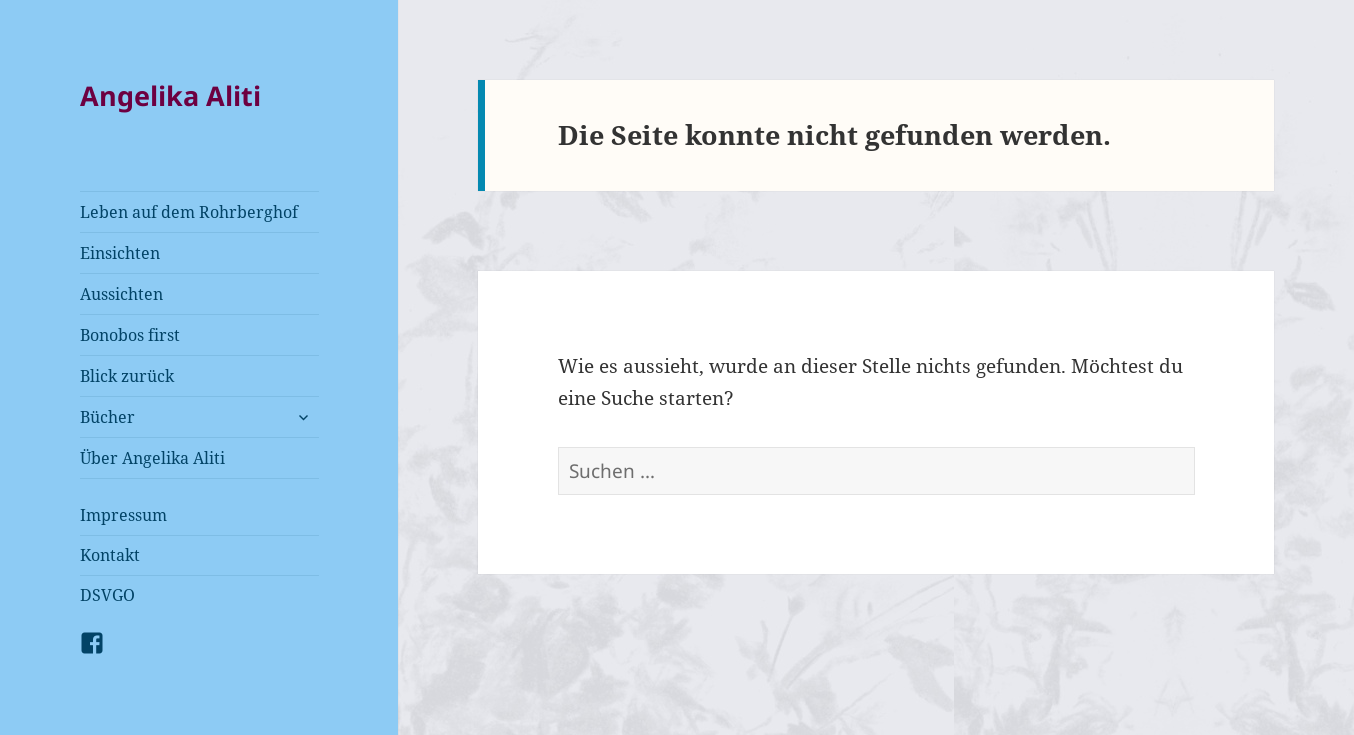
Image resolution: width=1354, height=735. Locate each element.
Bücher (107, 417)
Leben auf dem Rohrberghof (189, 212)
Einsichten (120, 253)
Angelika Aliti (170, 95)
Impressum (123, 515)
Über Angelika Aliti (152, 458)
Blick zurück (127, 376)
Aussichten (121, 294)
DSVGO (107, 595)
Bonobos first (130, 335)
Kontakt (110, 555)
